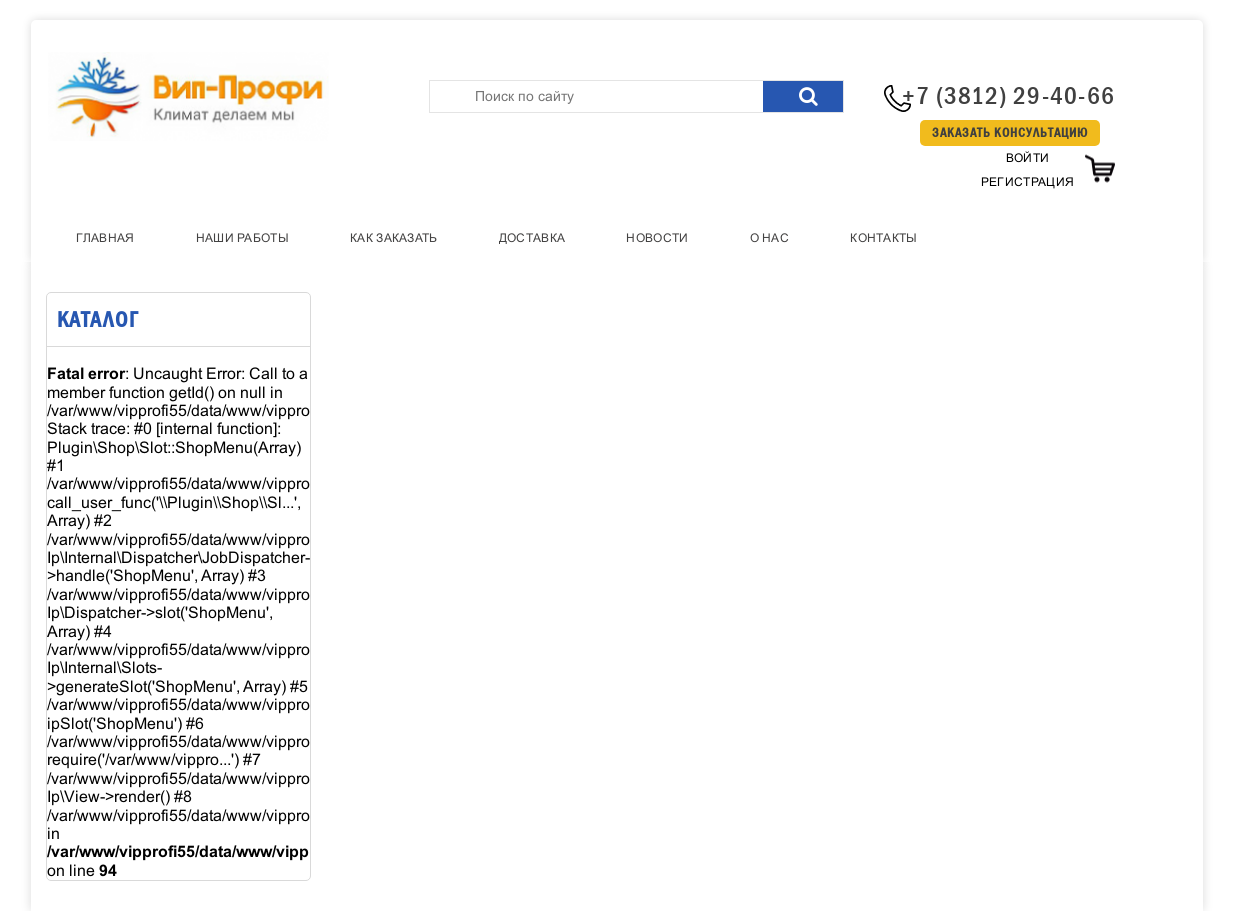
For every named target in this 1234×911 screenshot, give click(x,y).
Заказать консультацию (1009, 132)
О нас (770, 238)
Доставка (532, 238)
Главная (105, 238)
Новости (657, 238)
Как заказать (394, 238)
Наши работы (242, 238)
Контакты (883, 238)
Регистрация (1027, 182)
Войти (1028, 158)
